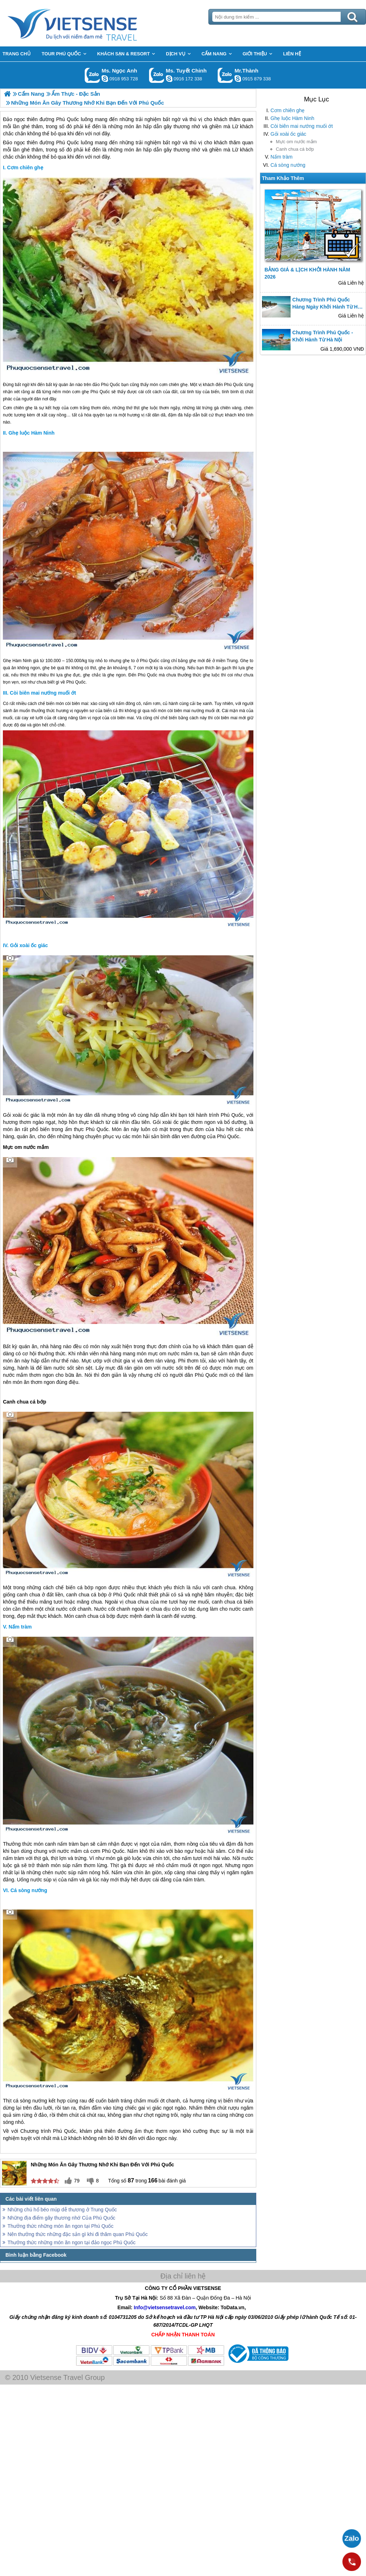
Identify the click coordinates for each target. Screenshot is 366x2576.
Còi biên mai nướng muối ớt (302, 126)
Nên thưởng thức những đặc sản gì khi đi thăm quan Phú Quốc (78, 2234)
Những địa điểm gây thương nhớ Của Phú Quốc (61, 2218)
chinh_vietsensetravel (169, 78)
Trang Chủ (90, 23)
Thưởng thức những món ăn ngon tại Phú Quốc (60, 2226)
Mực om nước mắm (296, 141)
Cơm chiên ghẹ (288, 110)
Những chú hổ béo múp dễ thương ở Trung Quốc (62, 2209)
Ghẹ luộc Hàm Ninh (293, 118)
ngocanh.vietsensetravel (104, 78)
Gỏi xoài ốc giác (288, 134)
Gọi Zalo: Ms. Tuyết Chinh (157, 75)
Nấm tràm (282, 157)
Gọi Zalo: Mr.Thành (225, 75)
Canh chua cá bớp (295, 149)
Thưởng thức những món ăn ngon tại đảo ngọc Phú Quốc (71, 2242)
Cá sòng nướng (288, 165)
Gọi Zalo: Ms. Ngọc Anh (92, 75)
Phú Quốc (67, 142)
